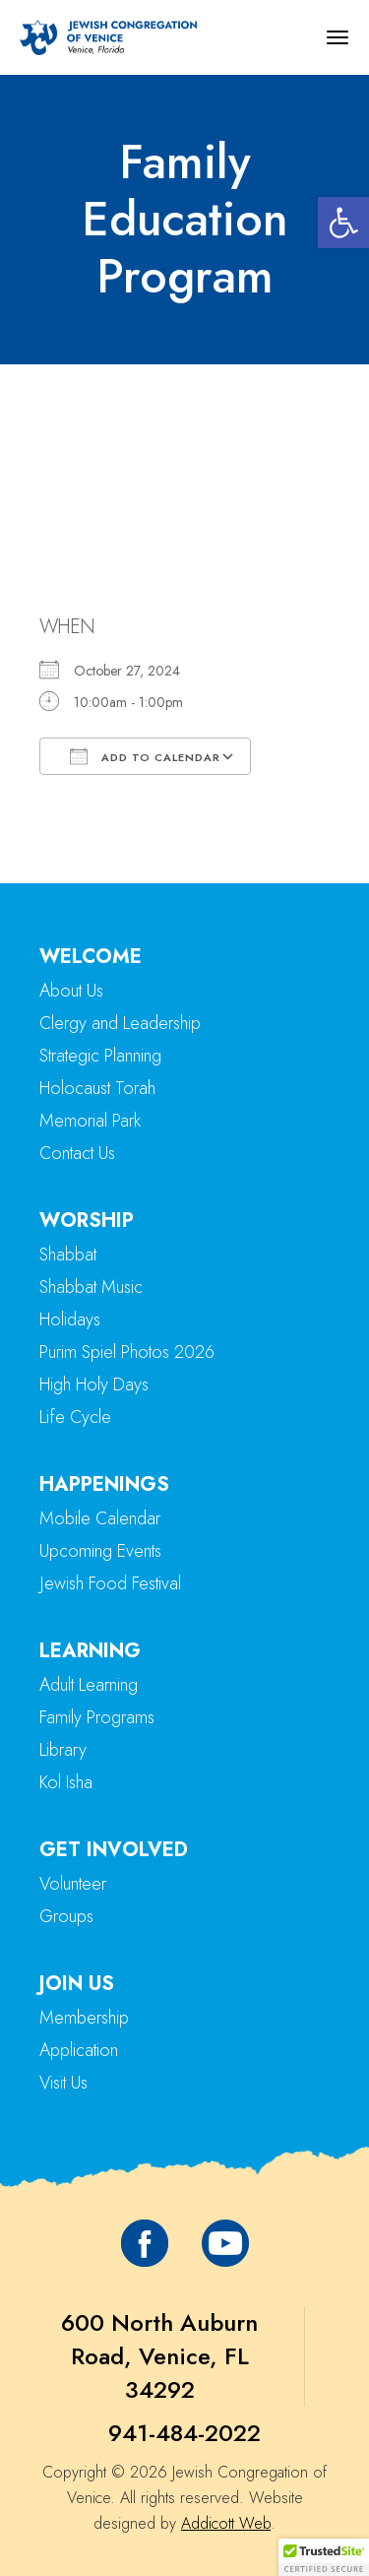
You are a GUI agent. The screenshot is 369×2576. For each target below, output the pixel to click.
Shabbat (67, 1254)
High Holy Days (94, 1384)
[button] (343, 222)
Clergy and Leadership (120, 1023)
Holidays (69, 1319)
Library (63, 1750)
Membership (84, 2017)
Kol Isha (65, 1782)
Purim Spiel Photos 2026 (127, 1352)
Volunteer (72, 1884)
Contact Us (77, 1153)
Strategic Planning (100, 1055)
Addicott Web (226, 2523)
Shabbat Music (91, 1287)
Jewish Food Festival (110, 1583)
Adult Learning (88, 1685)
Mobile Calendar (99, 1518)
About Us (71, 990)
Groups (66, 1916)
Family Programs (96, 1717)
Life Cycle (75, 1417)
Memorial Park (90, 1120)
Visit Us (63, 2082)
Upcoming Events (100, 1551)
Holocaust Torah (97, 1088)
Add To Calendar (145, 756)
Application (78, 2050)
